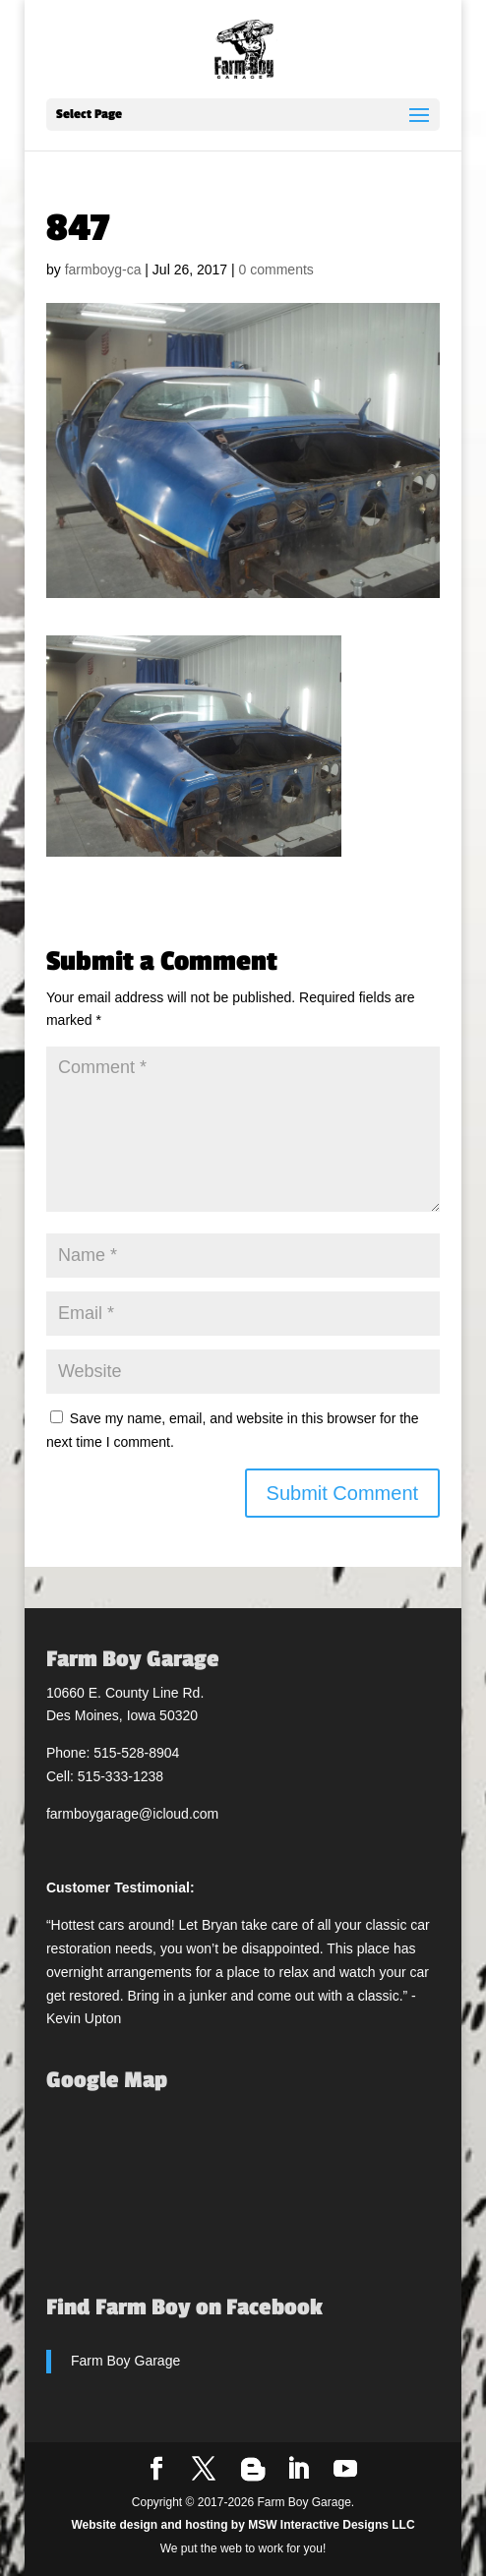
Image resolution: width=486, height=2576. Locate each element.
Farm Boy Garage (125, 2360)
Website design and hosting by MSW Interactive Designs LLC (242, 2525)
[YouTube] (345, 2470)
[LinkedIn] (298, 2470)
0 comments (276, 269)
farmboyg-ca (103, 269)
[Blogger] (253, 2470)
